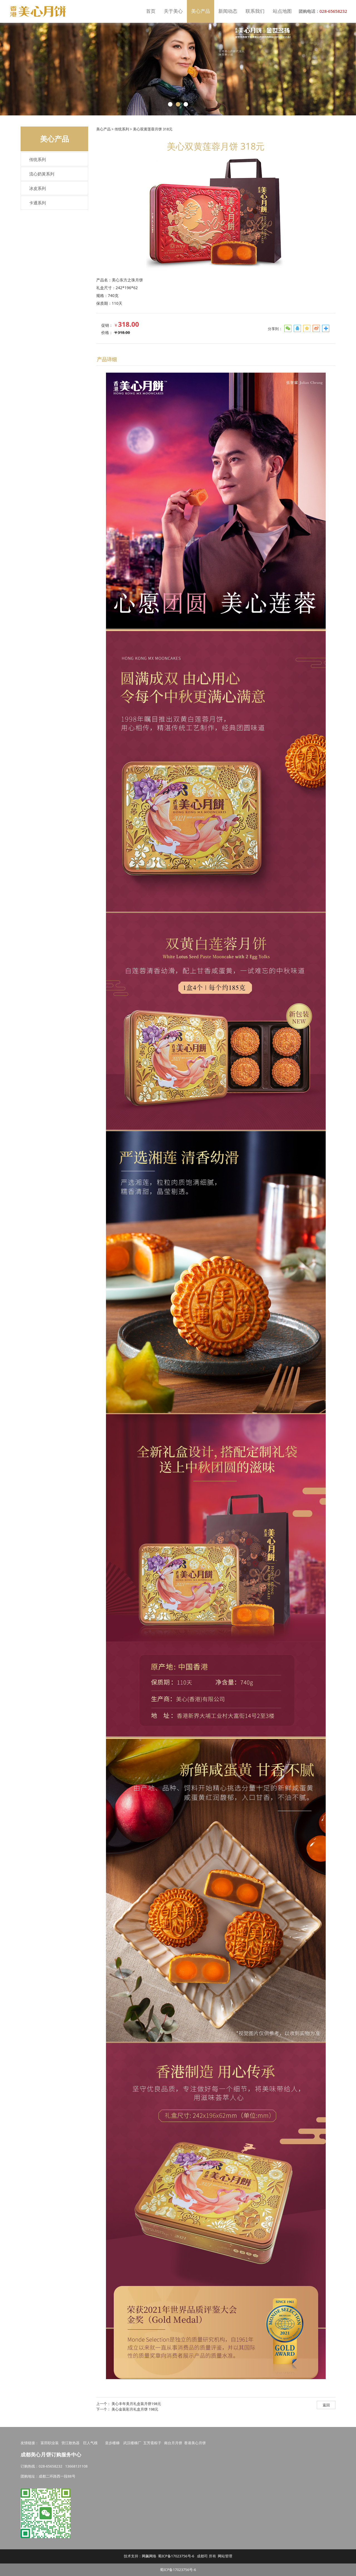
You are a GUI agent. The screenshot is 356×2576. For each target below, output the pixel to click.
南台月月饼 (173, 2442)
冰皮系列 (37, 188)
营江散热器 (70, 2442)
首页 (150, 11)
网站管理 (225, 2555)
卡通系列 (37, 202)
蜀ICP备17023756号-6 (176, 2555)
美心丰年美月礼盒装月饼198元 (136, 2403)
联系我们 (255, 11)
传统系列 (37, 159)
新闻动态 (227, 11)
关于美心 (173, 11)
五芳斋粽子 (152, 2442)
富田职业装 (50, 2442)
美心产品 (200, 11)
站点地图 (282, 11)
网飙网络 (149, 2555)
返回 (326, 2404)
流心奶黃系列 (41, 174)
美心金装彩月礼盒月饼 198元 (135, 2409)
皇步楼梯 (112, 2442)
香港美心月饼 (195, 2442)
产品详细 (107, 359)
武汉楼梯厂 (132, 2442)
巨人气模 (90, 2442)
